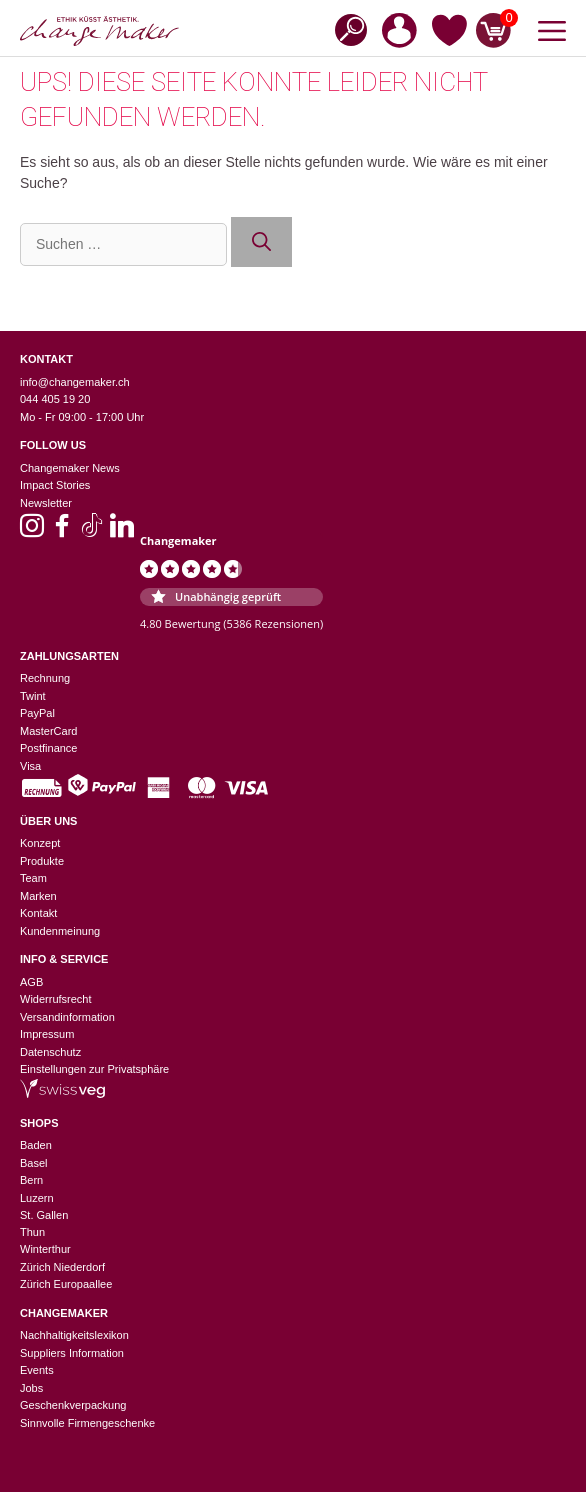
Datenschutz (50, 1052)
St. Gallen (44, 1215)
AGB (31, 982)
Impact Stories (55, 485)
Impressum (47, 1034)
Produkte (42, 861)
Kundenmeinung (60, 931)
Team (33, 878)
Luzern (37, 1198)
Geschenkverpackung (73, 1405)
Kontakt (38, 913)
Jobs (31, 1388)
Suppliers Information (72, 1353)
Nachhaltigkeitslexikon (74, 1335)
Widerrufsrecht (56, 999)
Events (37, 1370)
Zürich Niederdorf (62, 1267)
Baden (36, 1145)
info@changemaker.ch (75, 382)
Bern (31, 1180)
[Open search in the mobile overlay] (345, 28)
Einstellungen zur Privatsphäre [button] (94, 1069)
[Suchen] (261, 242)
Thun (32, 1232)
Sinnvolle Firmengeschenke (87, 1423)
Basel (34, 1163)
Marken (38, 896)
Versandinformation (67, 1017)
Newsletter (46, 503)
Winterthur (45, 1249)
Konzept (40, 843)
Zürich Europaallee (66, 1284)
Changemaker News (70, 468)
